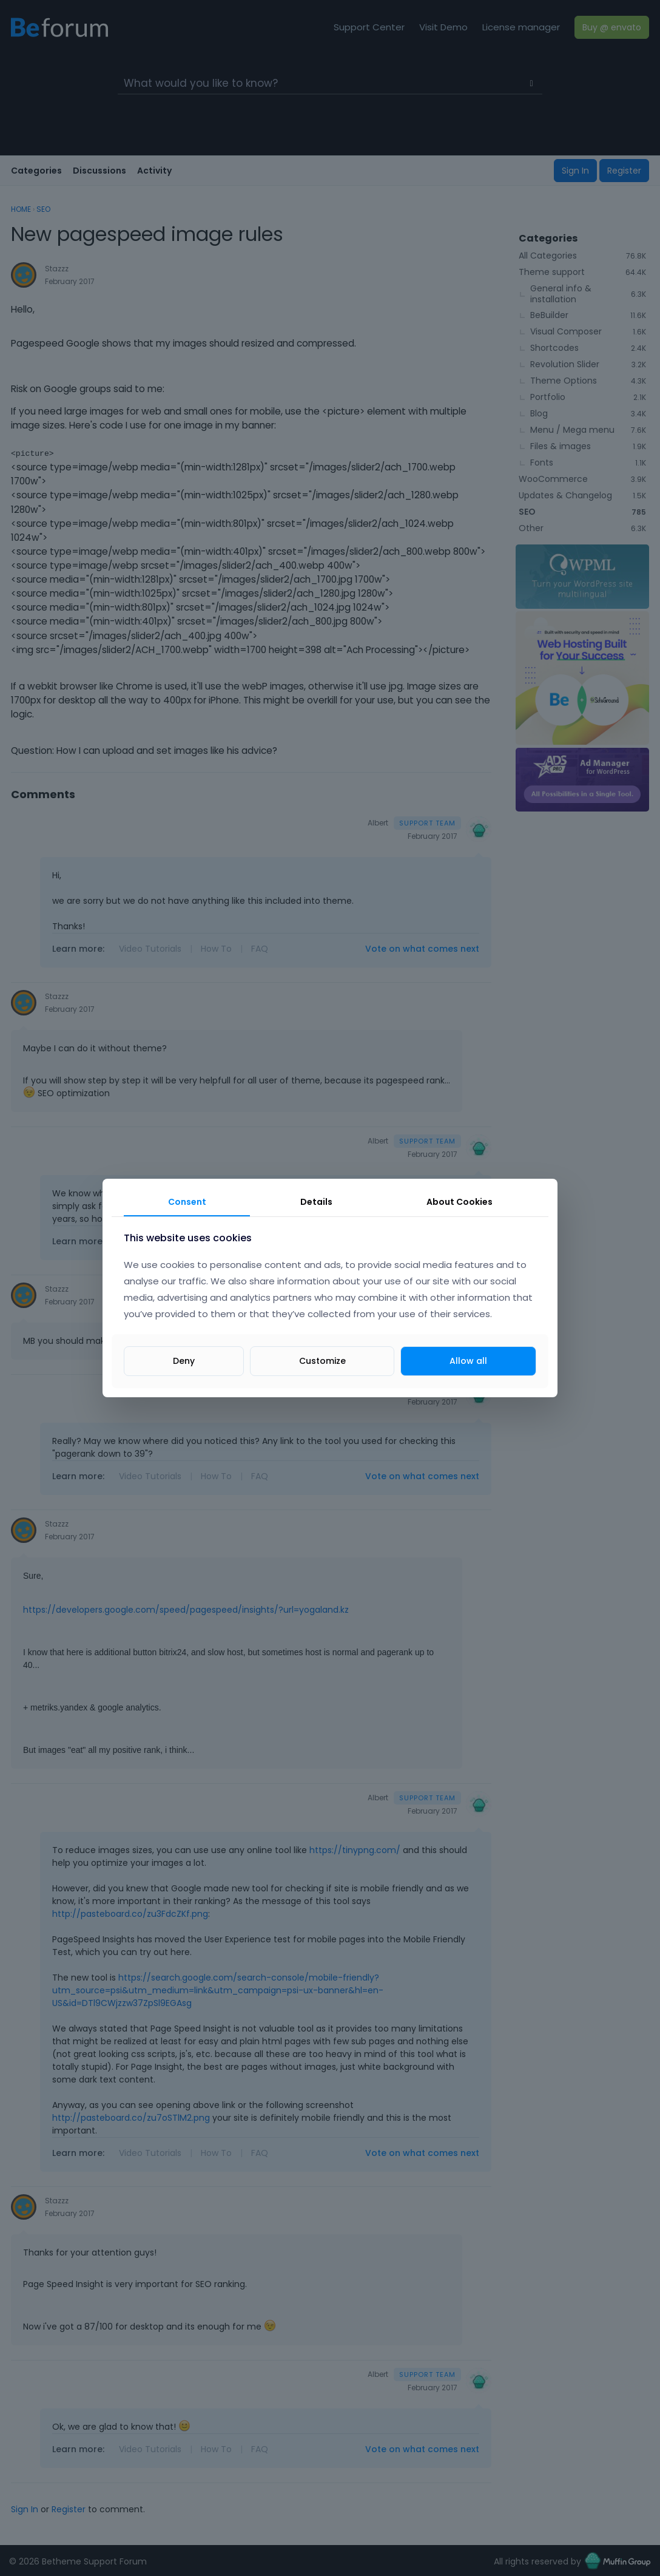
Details (316, 1202)
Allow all (468, 1361)
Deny (184, 1361)
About (459, 1202)
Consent (187, 1202)
